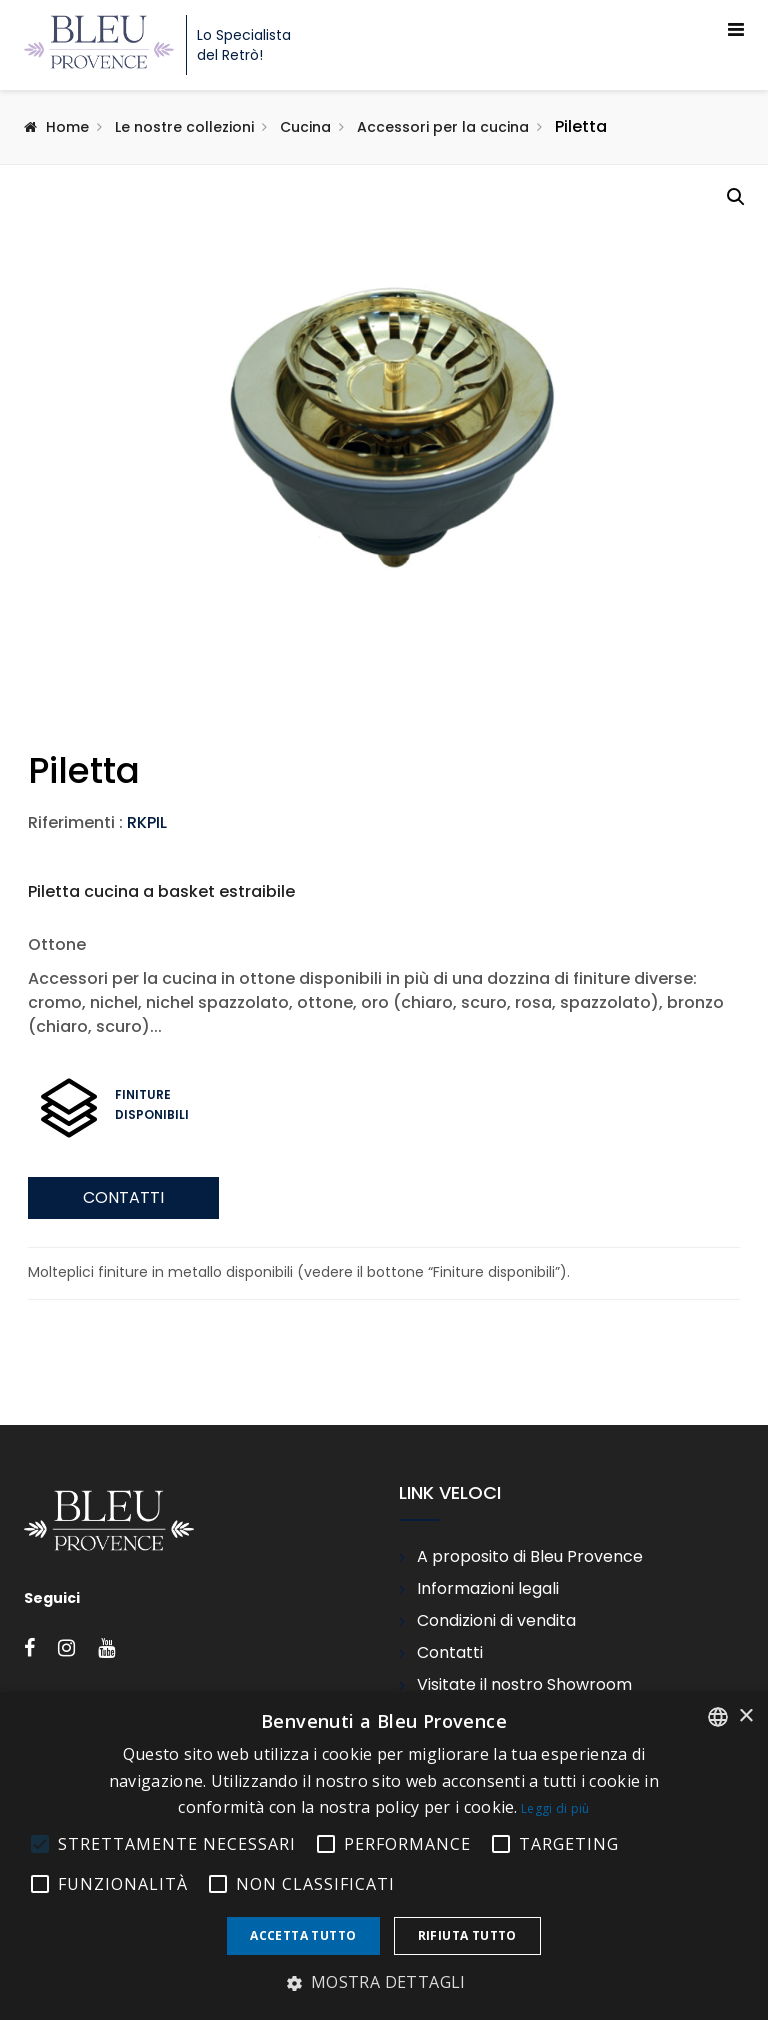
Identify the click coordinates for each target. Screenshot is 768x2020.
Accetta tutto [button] (303, 1935)
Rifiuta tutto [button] (467, 1935)
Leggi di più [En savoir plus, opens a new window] (555, 1808)
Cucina (305, 127)
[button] (736, 197)
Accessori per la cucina (443, 127)
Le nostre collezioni (184, 127)
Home (67, 127)
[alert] (384, 1856)
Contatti (123, 1362)
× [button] (745, 1716)
